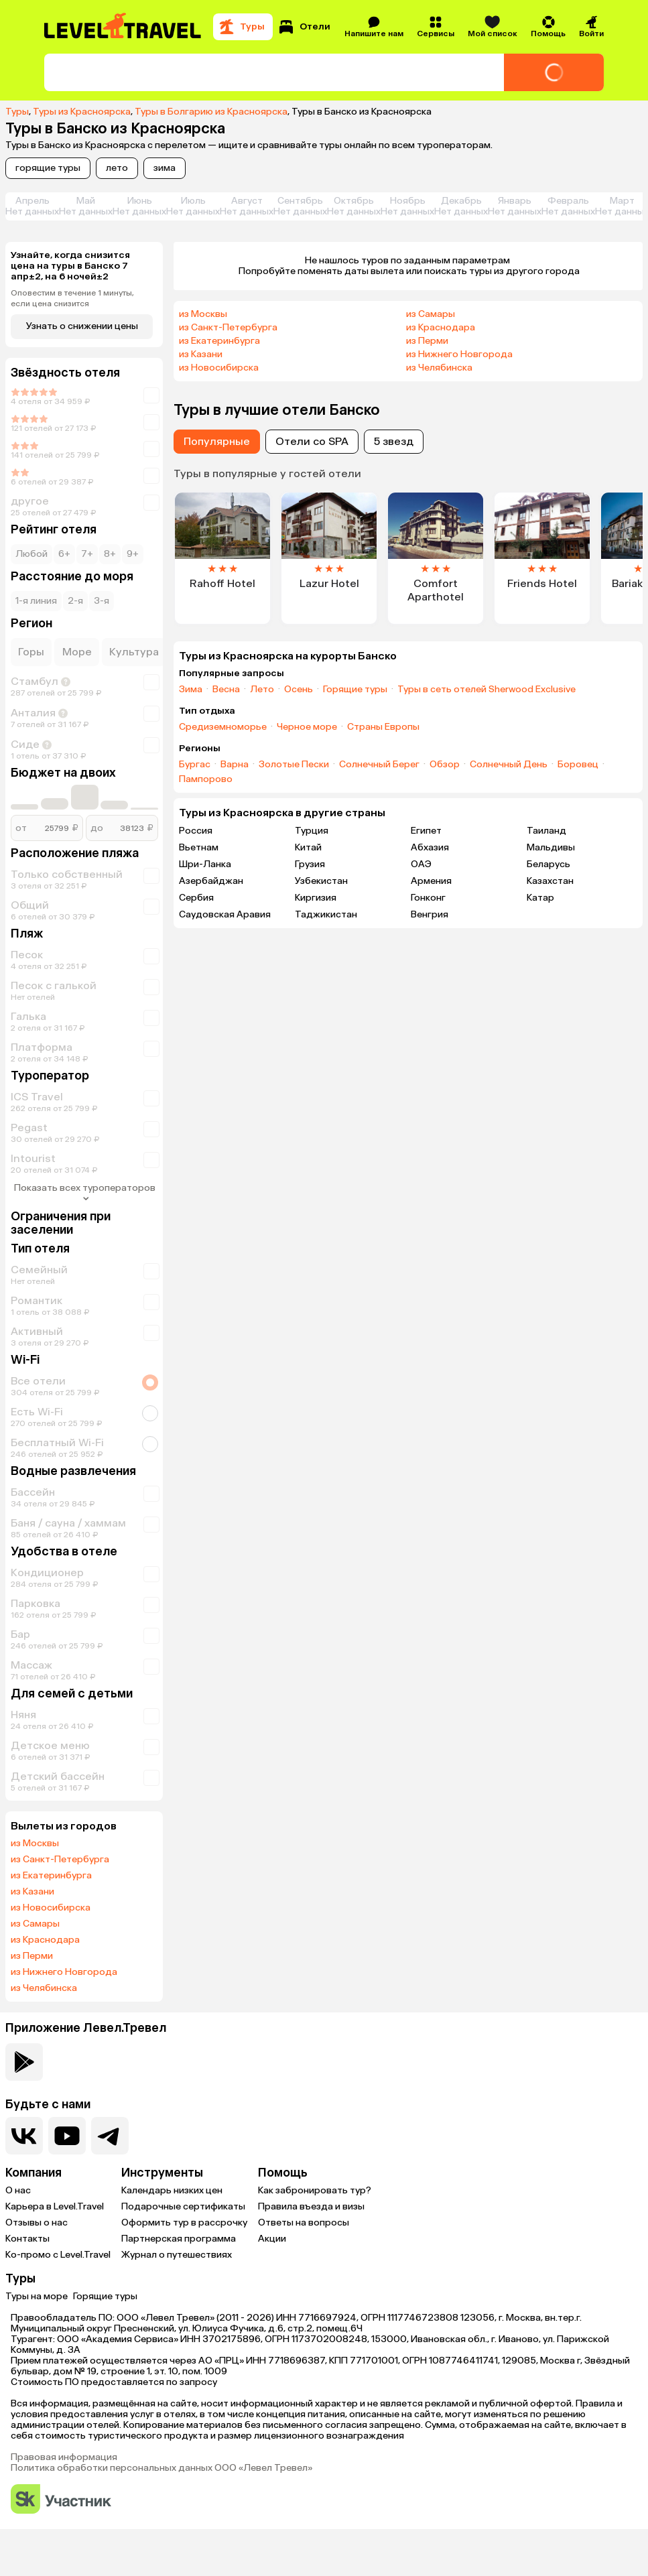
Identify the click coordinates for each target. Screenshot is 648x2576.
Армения (431, 881)
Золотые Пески (294, 764)
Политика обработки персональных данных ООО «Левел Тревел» (161, 2468)
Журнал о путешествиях (176, 2254)
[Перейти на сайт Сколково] (61, 2500)
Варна (234, 764)
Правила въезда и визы (311, 2206)
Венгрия (429, 914)
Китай (308, 847)
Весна (226, 689)
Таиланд (546, 830)
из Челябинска (44, 1988)
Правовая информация (64, 2457)
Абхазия (430, 847)
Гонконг (428, 897)
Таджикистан (326, 914)
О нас (18, 2190)
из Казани (32, 1891)
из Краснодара (45, 1940)
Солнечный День (508, 764)
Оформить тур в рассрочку (184, 2222)
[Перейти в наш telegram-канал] (110, 2135)
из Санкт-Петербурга (60, 1859)
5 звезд (393, 441)
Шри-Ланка (205, 864)
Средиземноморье (223, 727)
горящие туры (47, 168)
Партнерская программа (178, 2238)
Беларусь (548, 864)
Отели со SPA (311, 441)
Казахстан (550, 881)
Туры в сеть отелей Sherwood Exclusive (486, 689)
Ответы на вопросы (303, 2222)
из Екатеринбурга (51, 1875)
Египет (426, 830)
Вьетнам (198, 847)
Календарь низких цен (171, 2190)
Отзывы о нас (36, 2222)
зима (164, 168)
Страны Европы (383, 727)
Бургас (194, 764)
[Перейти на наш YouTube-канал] (67, 2135)
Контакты (27, 2238)
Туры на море (36, 2296)
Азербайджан (211, 881)
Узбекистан (321, 881)
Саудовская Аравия (225, 914)
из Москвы (35, 1843)
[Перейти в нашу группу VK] (24, 2135)
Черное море (307, 727)
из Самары (35, 1924)
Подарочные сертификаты (183, 2206)
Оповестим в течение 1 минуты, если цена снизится (72, 298)
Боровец (578, 764)
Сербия (196, 897)
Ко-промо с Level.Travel (58, 2254)
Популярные (217, 441)
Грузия (310, 864)
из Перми (32, 1956)
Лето (262, 689)
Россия (195, 830)
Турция (311, 830)
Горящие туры (355, 689)
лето (117, 168)
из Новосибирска (50, 1908)
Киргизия (315, 897)
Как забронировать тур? (314, 2190)
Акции (272, 2238)
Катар (540, 897)
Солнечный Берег (379, 764)
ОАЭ (421, 864)
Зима (190, 689)
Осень (298, 689)
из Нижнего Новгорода (64, 1972)
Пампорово (206, 779)
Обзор (445, 764)
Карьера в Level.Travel (54, 2206)
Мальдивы (551, 847)
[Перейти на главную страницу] (123, 27)
